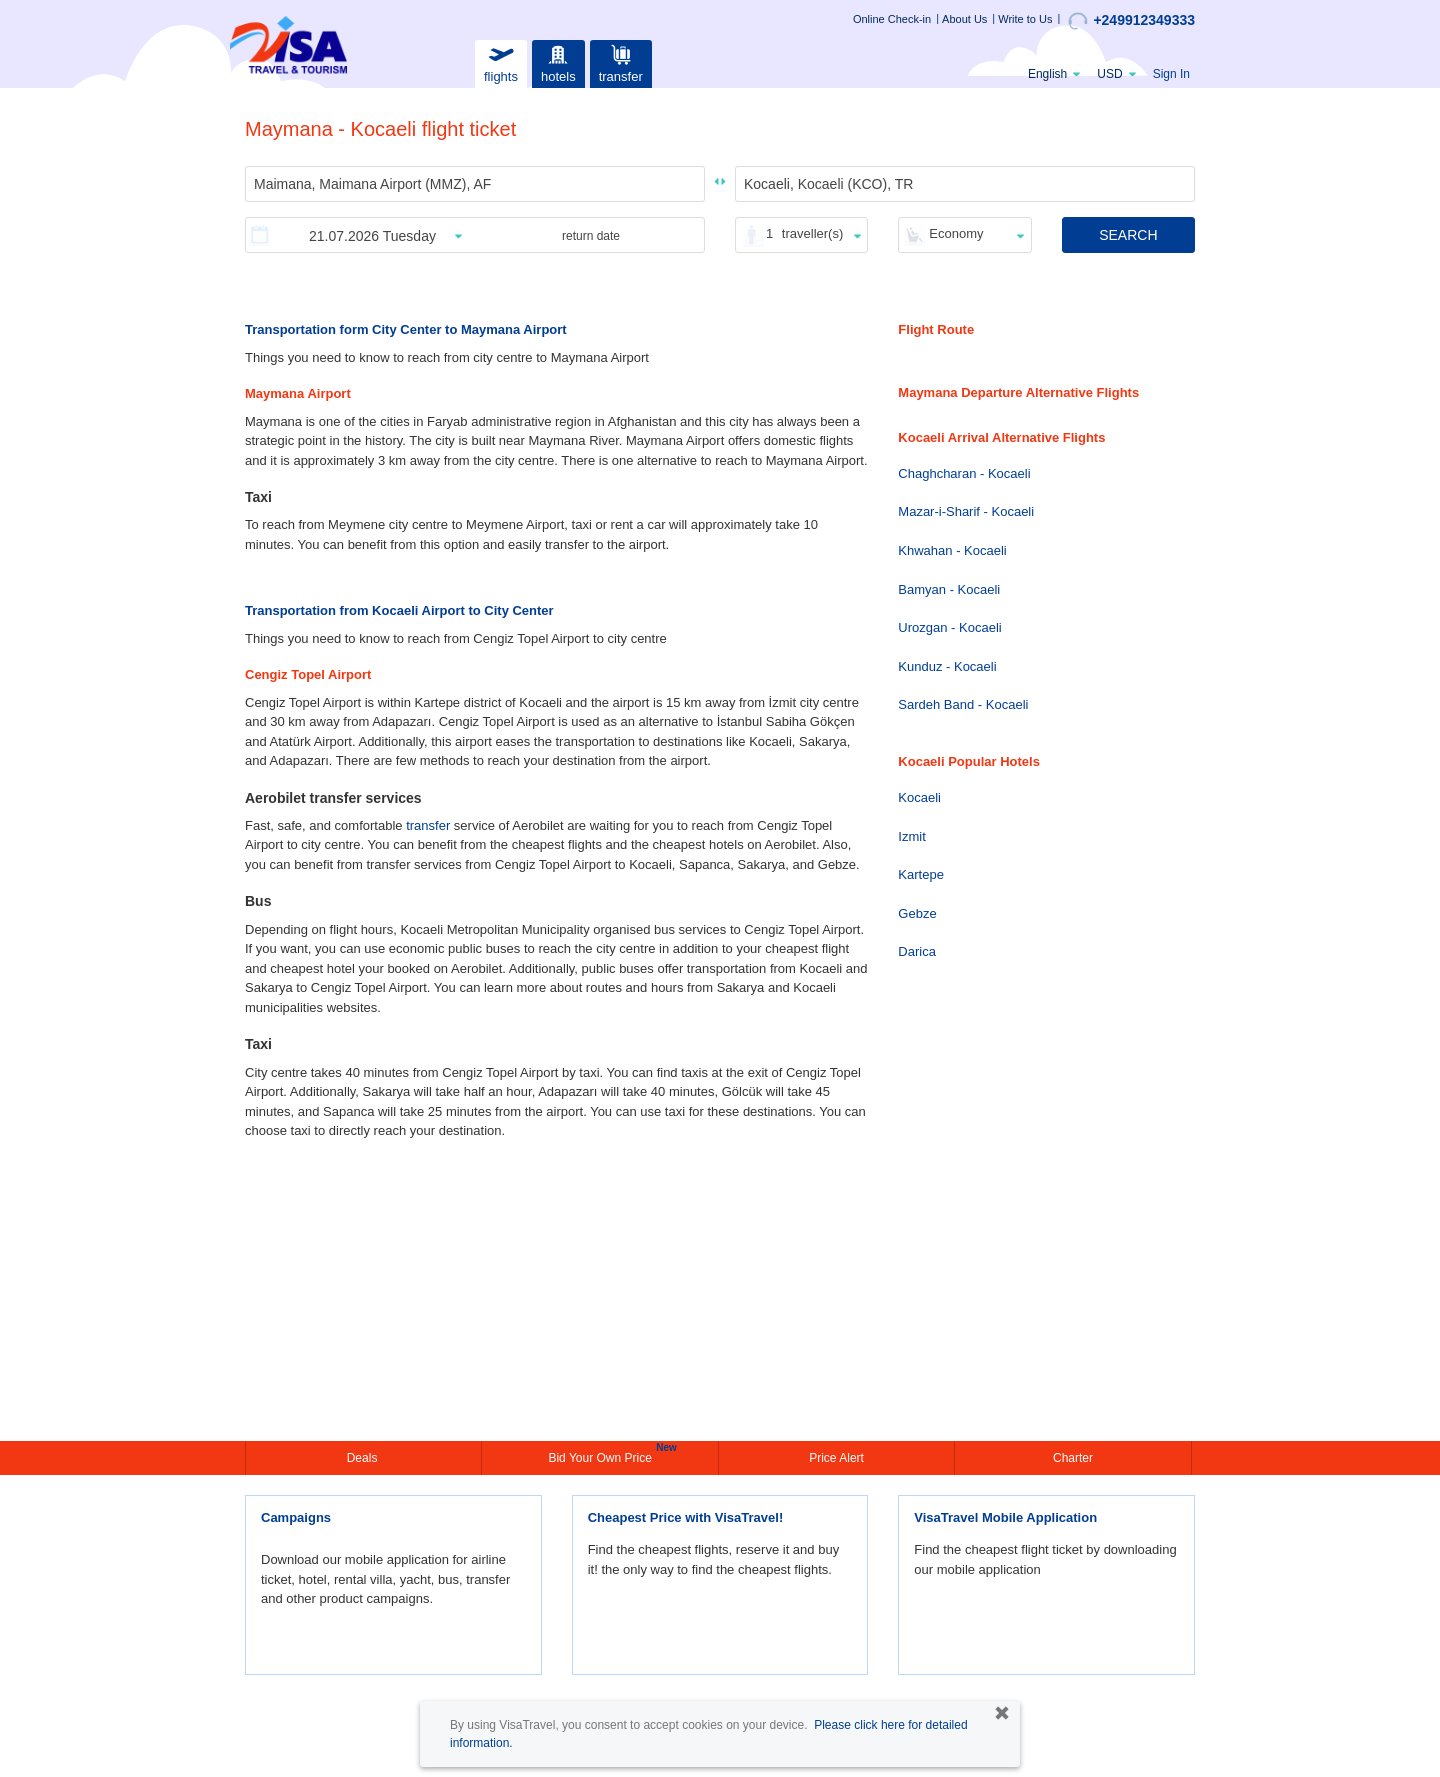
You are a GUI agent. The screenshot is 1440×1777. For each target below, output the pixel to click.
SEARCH (1128, 235)
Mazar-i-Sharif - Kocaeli (966, 511)
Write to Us (1025, 19)
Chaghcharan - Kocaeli (964, 473)
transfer (621, 61)
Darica (917, 951)
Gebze (917, 913)
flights (501, 61)
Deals (364, 1458)
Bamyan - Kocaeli (949, 589)
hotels (558, 61)
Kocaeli (919, 797)
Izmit (911, 836)
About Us (964, 19)
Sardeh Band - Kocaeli (963, 704)
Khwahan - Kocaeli (952, 550)
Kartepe (921, 874)
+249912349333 (1131, 21)
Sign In (1171, 74)
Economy (956, 233)
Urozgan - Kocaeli (949, 627)
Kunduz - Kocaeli (947, 666)
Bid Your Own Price (602, 1456)
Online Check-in (892, 19)
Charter (1073, 1458)
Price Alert (836, 1458)
